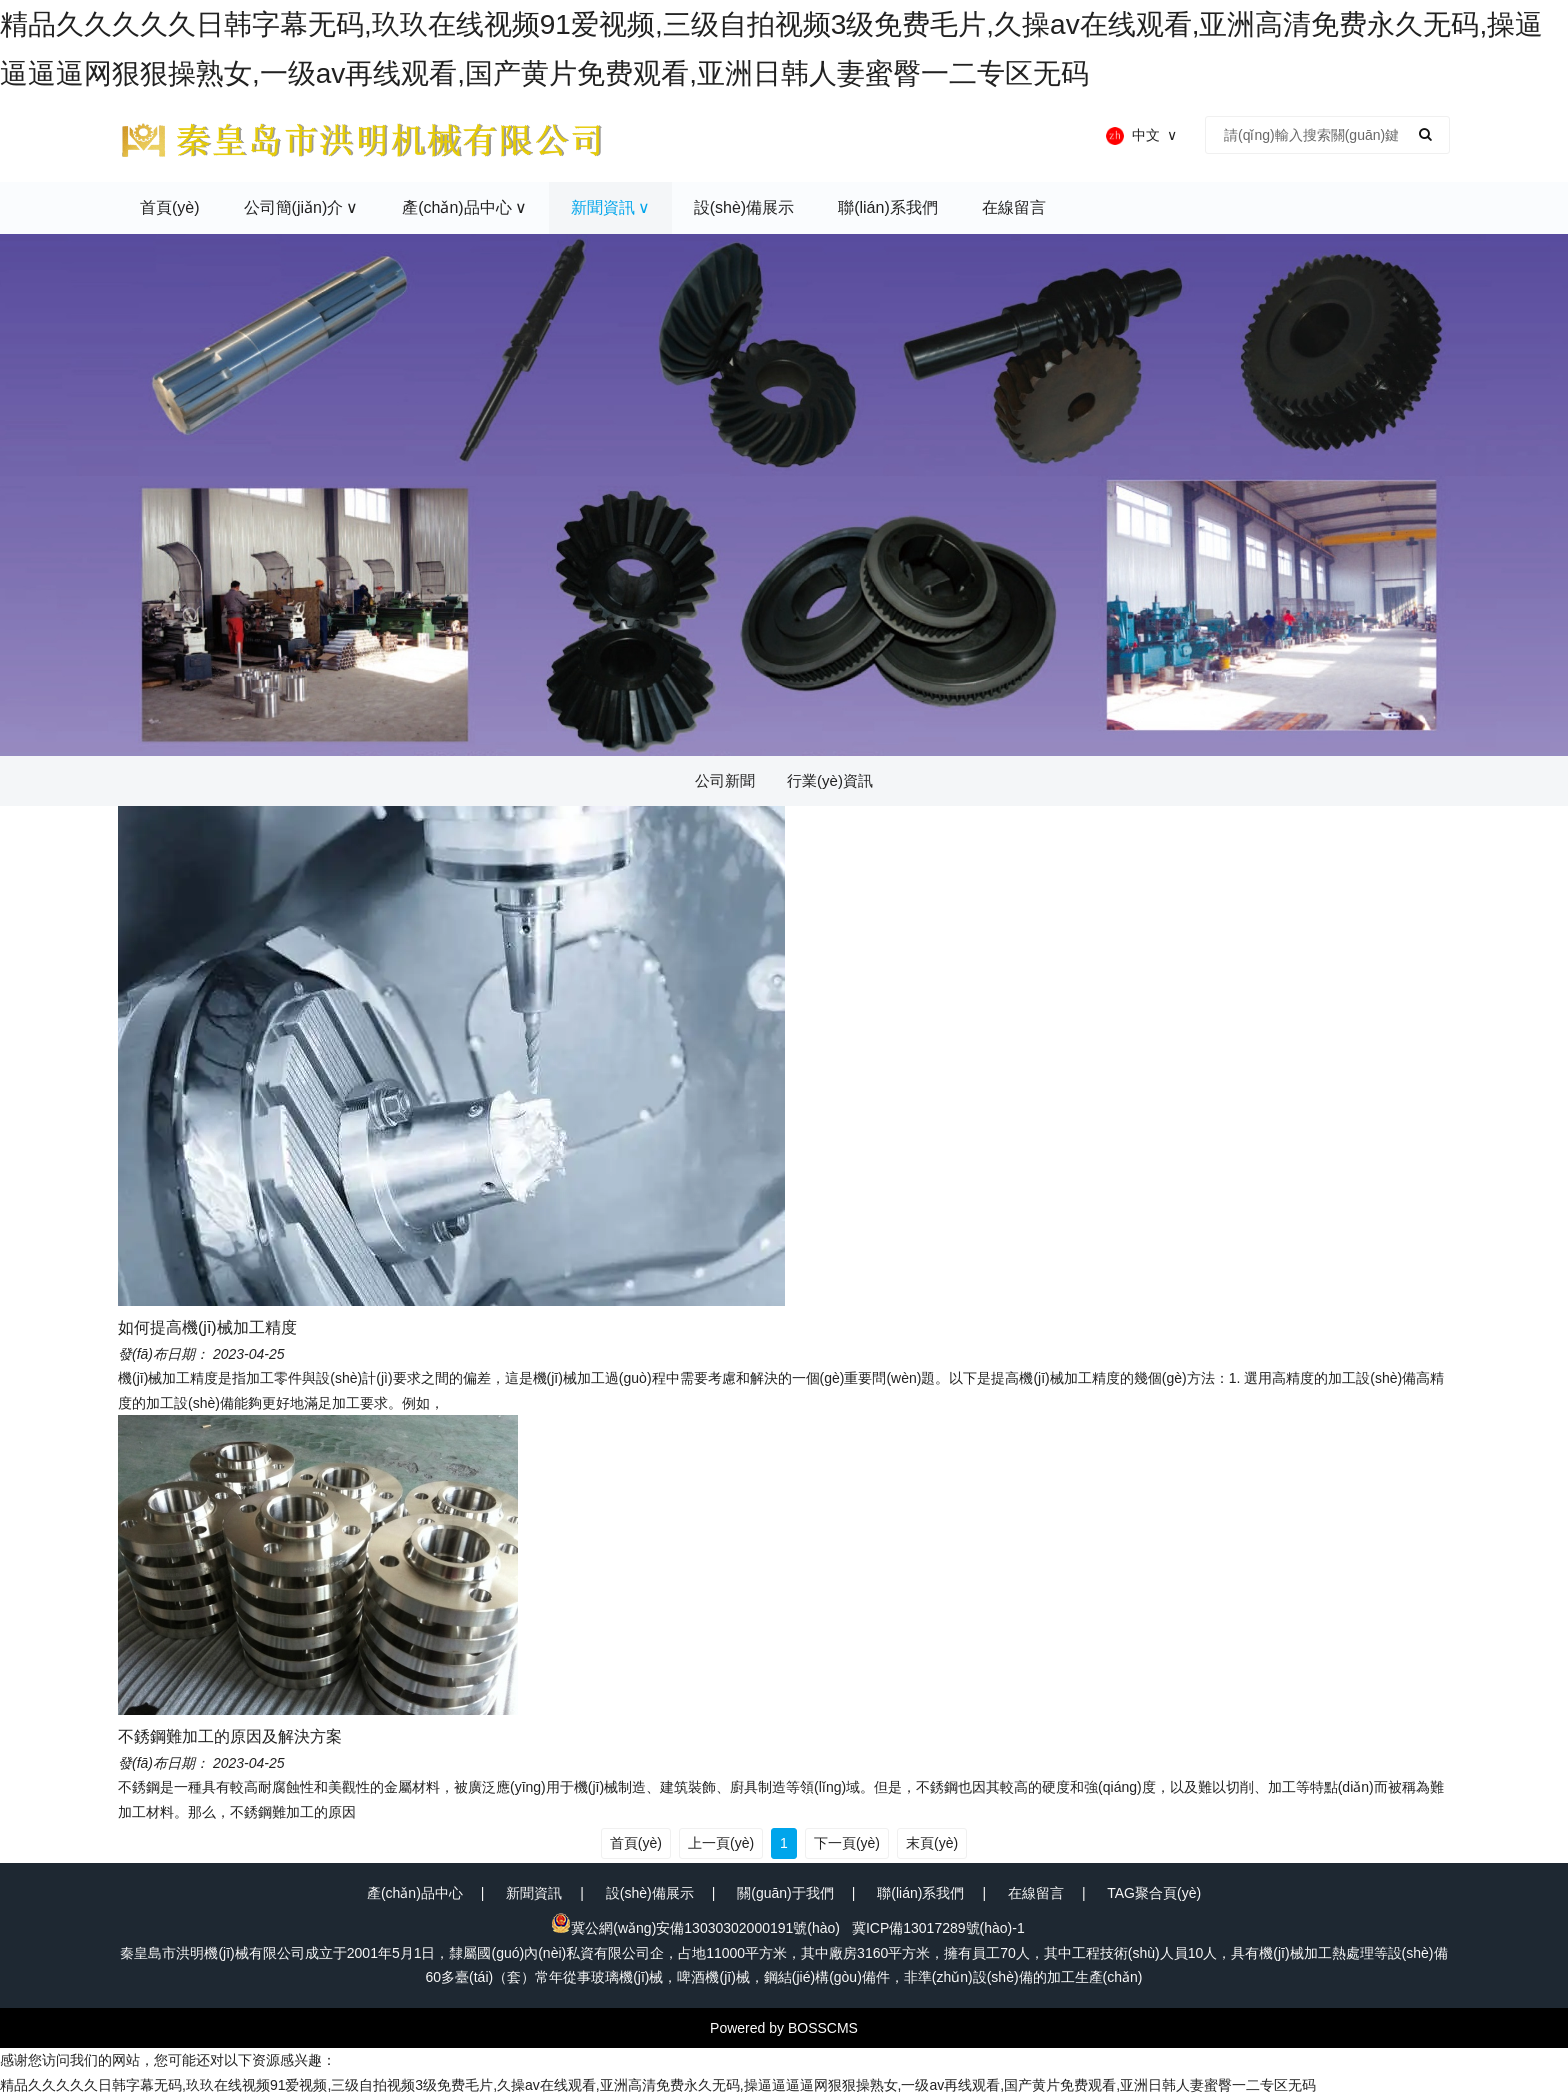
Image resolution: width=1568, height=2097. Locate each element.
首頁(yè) (636, 1843)
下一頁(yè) (847, 1843)
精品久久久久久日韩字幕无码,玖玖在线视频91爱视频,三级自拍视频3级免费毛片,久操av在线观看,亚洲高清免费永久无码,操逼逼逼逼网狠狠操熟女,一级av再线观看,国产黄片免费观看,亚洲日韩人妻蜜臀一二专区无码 (658, 2085)
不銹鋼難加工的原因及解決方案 (230, 1736)
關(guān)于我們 (785, 1893)
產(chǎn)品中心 (415, 1893)
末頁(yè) (932, 1843)
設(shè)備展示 (650, 1893)
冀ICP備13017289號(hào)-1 (938, 1928)
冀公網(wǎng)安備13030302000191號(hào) (695, 1928)
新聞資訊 (534, 1893)
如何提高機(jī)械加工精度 (207, 1327)
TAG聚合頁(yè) (1154, 1893)
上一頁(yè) (721, 1843)
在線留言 (1036, 1893)
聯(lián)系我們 (920, 1893)
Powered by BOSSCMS (784, 2028)
